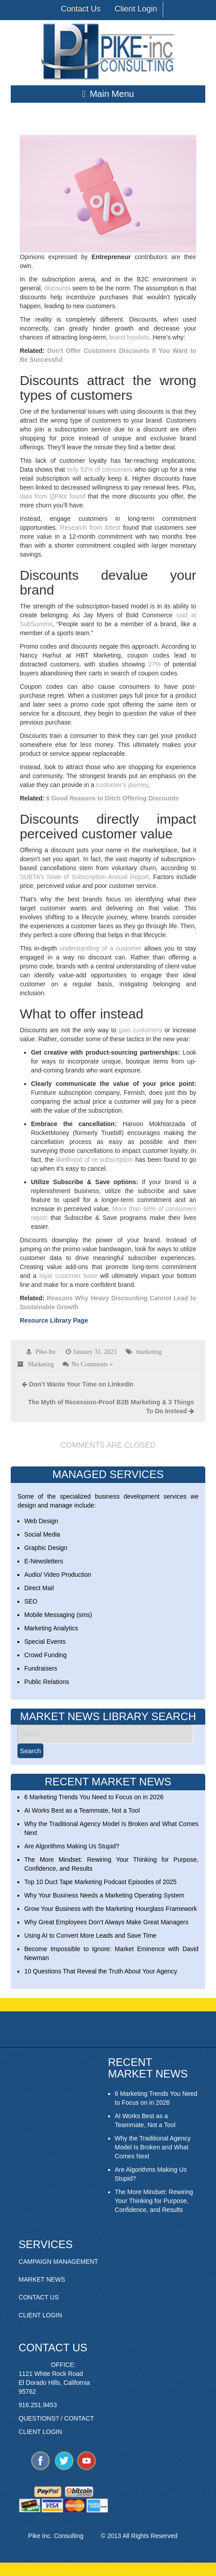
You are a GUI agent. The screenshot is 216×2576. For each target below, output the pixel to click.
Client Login (135, 8)
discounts (57, 288)
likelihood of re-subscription (94, 1159)
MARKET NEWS (42, 2279)
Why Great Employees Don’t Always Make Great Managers (106, 1922)
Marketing (41, 1364)
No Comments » (92, 1364)
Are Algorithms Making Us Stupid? (71, 1846)
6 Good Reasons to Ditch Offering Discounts (112, 798)
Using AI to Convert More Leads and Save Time (90, 1935)
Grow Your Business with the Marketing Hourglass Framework (110, 1908)
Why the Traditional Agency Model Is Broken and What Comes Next (153, 2147)
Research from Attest (90, 527)
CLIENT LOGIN (40, 2315)
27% (154, 664)
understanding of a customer (100, 948)
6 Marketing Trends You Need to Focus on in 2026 (93, 1797)
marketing (149, 1352)
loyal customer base (68, 1275)
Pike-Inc (45, 1352)
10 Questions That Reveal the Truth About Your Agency (100, 1971)
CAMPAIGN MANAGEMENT (58, 2261)
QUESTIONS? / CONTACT (56, 2418)
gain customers (140, 1030)
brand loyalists (129, 337)
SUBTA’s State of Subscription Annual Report (84, 876)
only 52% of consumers (100, 469)
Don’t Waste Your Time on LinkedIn (81, 1384)
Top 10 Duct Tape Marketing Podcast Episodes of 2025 (100, 1881)
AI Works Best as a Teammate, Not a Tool (82, 1810)
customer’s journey (122, 784)
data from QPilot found (52, 496)
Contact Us (81, 8)
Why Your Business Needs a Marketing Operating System (104, 1895)
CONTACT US (39, 2297)
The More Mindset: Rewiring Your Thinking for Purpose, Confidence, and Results (154, 2200)
